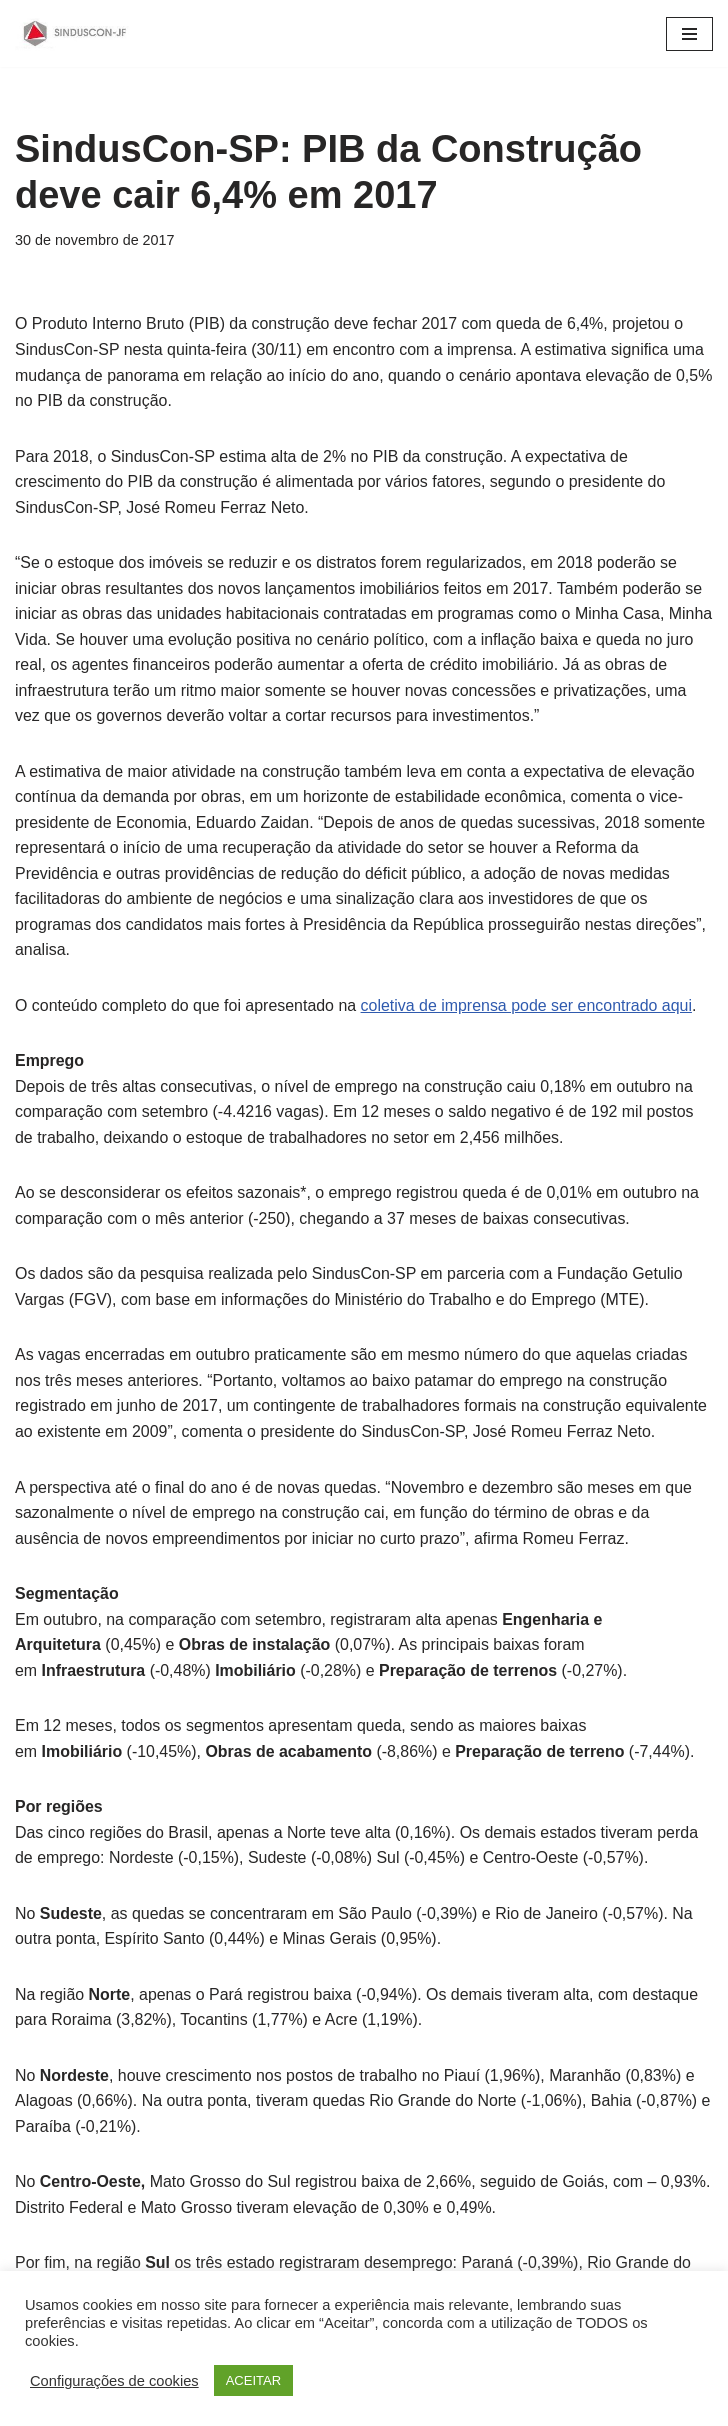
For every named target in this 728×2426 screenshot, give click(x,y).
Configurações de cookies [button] (114, 2381)
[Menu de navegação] (689, 34)
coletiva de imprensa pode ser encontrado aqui (528, 1007)
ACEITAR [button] (253, 2380)
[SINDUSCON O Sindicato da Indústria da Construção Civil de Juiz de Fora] (75, 33)
